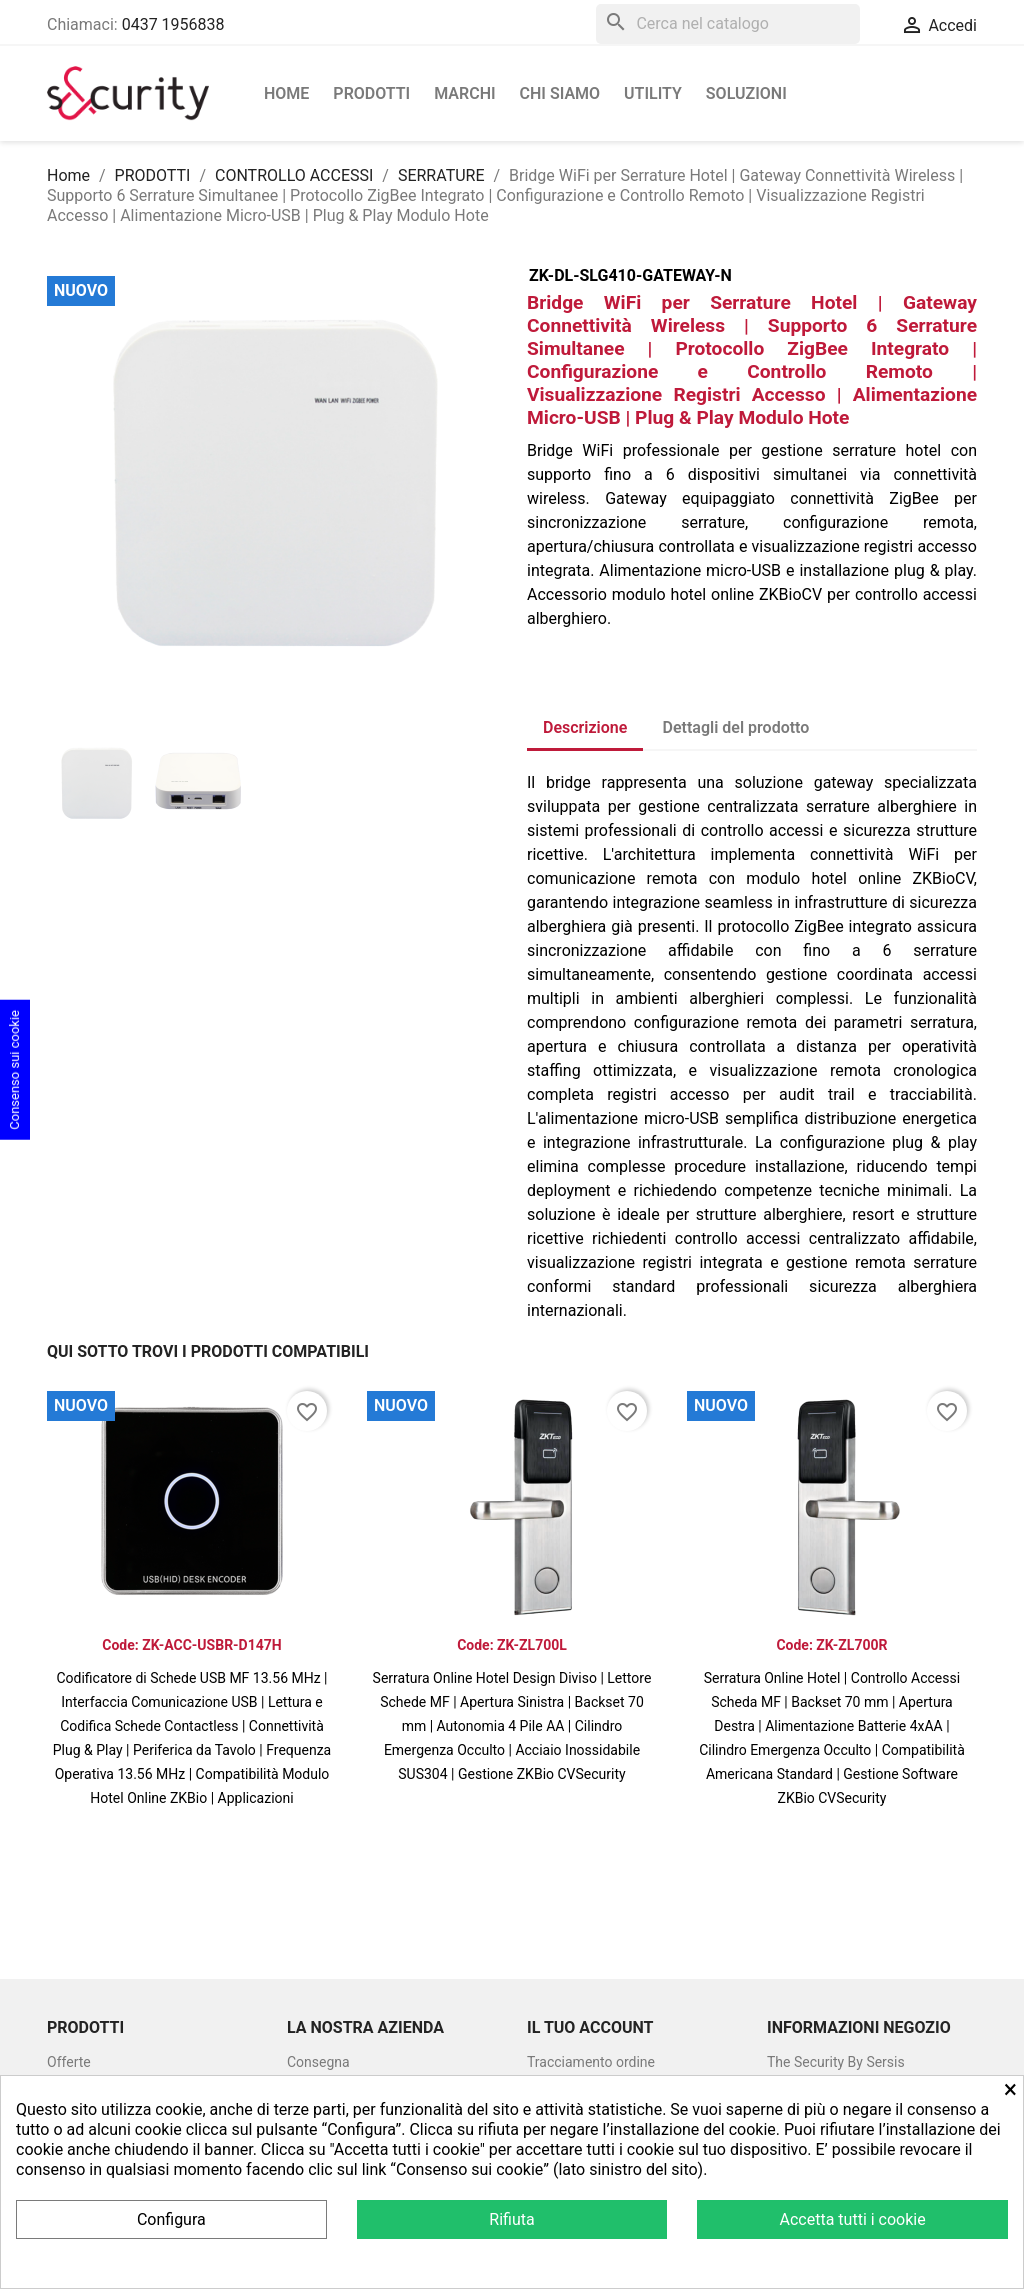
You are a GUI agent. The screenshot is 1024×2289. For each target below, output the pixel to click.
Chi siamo (560, 93)
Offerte (69, 2062)
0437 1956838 (173, 24)
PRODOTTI (371, 93)
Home (286, 93)
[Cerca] (728, 24)
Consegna (318, 2062)
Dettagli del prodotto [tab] (736, 727)
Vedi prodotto (192, 1833)
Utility (653, 93)
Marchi (464, 93)
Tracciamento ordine (591, 2062)
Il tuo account (590, 2027)
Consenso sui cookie (14, 1070)
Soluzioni (746, 93)
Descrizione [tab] (585, 727)
